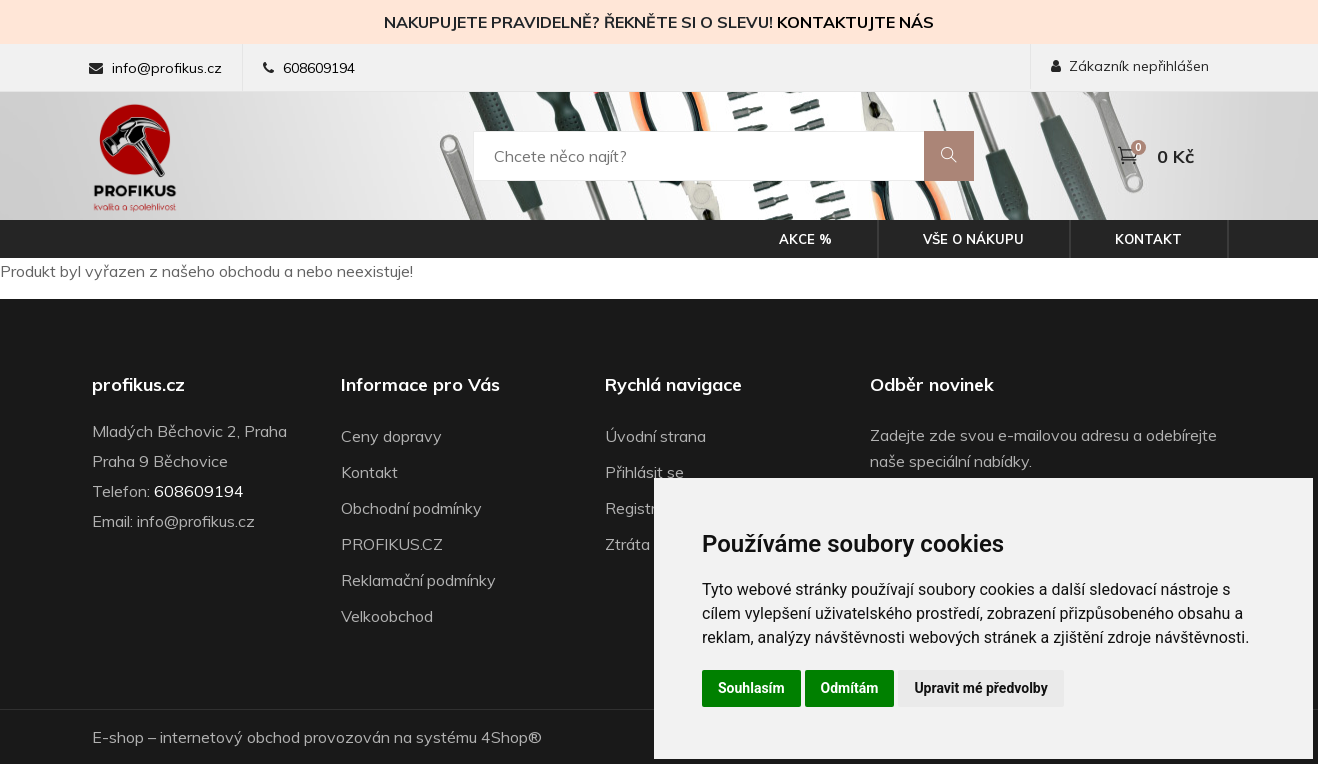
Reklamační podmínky (418, 580)
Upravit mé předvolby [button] (980, 688)
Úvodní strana (655, 436)
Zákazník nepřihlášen (1130, 66)
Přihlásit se (644, 472)
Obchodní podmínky (411, 508)
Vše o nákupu (973, 239)
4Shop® (511, 737)
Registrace (643, 508)
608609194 (319, 68)
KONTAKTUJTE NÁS (855, 22)
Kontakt (1148, 239)
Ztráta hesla (648, 544)
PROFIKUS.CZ (392, 544)
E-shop (118, 737)
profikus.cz (138, 385)
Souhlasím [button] (751, 688)
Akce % (805, 239)
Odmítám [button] (850, 688)
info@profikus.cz (167, 68)
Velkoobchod (387, 616)
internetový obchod (230, 737)
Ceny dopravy (391, 436)
